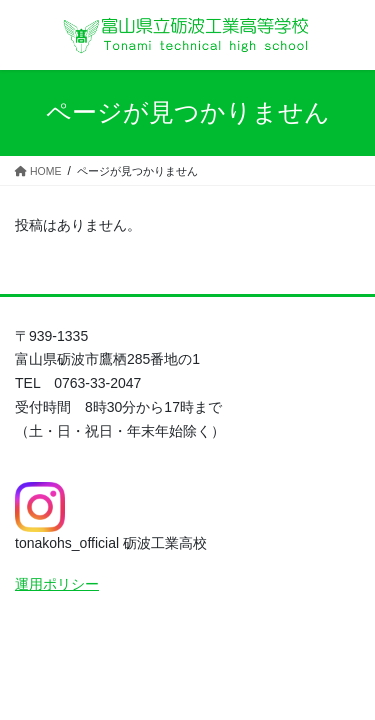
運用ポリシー (57, 584)
